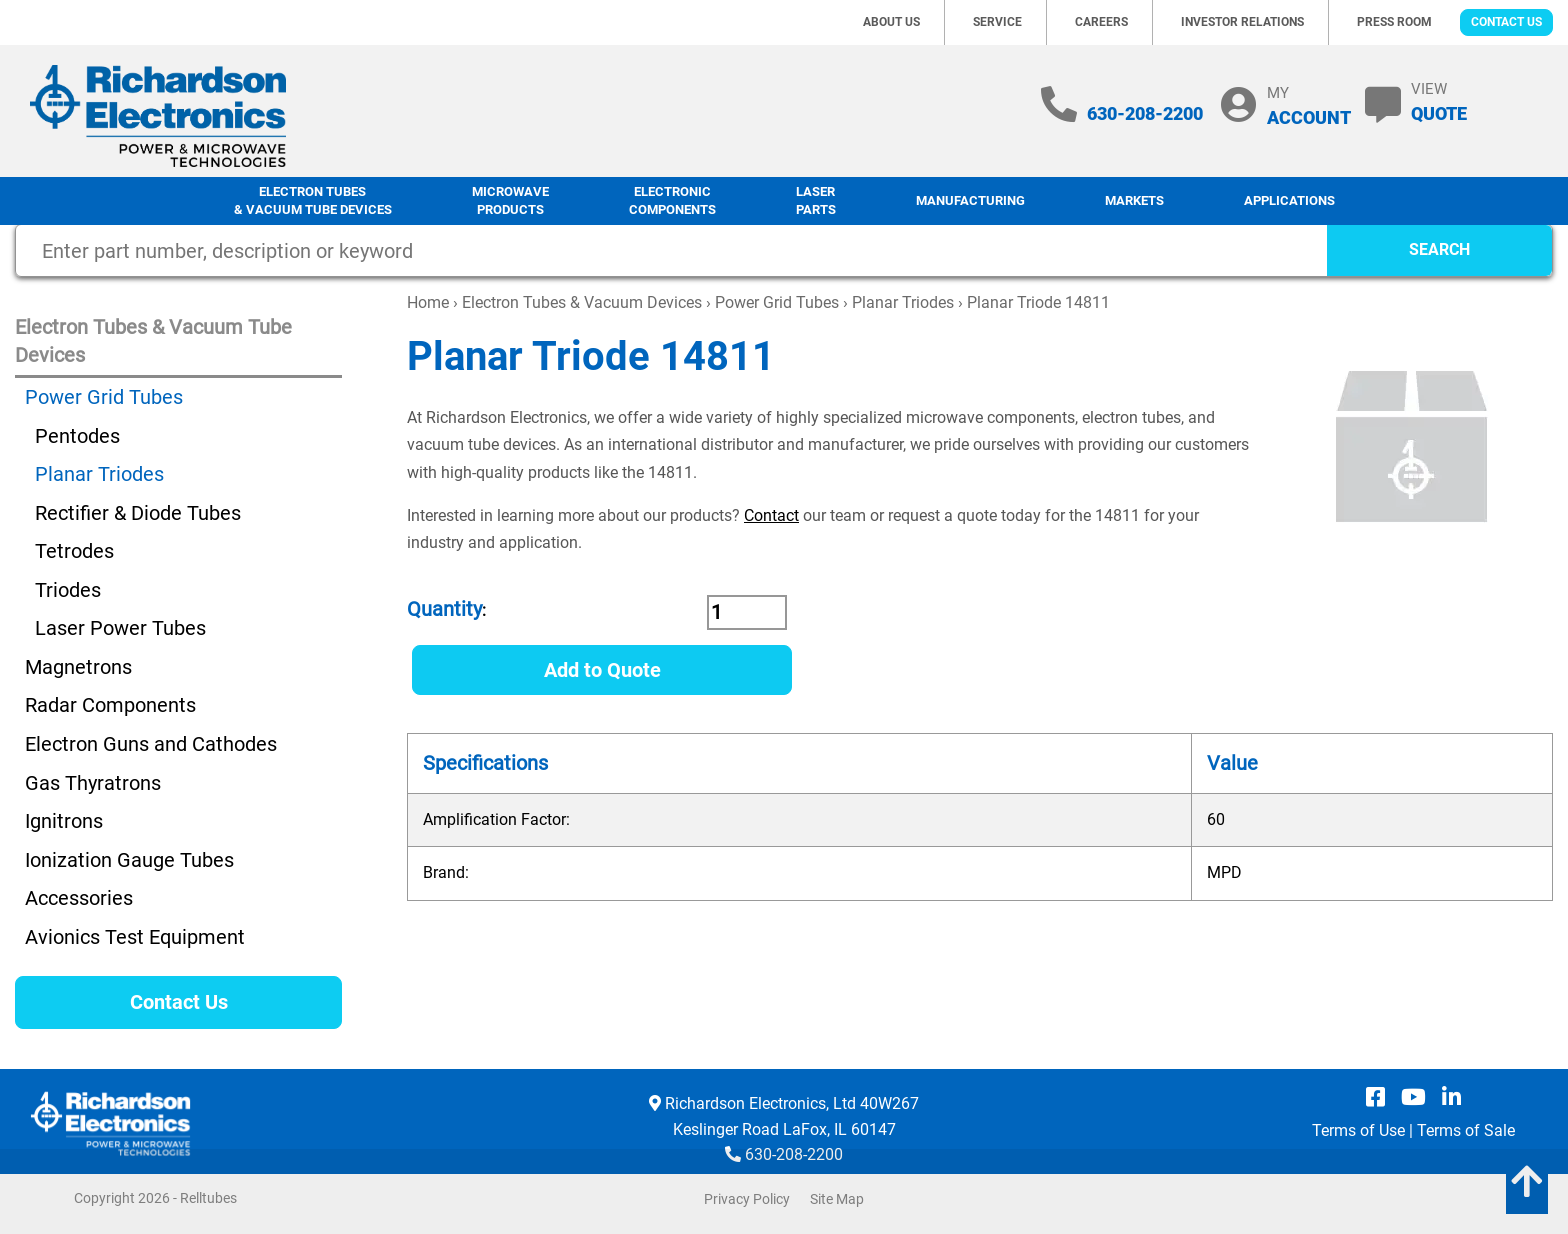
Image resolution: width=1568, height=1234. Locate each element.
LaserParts (816, 201)
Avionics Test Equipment (135, 937)
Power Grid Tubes (777, 302)
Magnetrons (78, 667)
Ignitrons (64, 821)
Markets (1134, 200)
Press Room (1394, 22)
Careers (1101, 22)
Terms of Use (1358, 1130)
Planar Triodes (903, 302)
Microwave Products (510, 201)
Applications (1289, 200)
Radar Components (110, 705)
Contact (771, 515)
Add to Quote (602, 670)
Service (997, 22)
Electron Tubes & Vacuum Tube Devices (313, 201)
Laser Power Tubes (120, 628)
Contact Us (1506, 22)
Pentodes (77, 436)
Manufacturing (970, 200)
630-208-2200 (1145, 113)
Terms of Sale (1466, 1130)
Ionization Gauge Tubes (129, 860)
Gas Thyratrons (93, 783)
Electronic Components (672, 201)
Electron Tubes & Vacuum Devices (582, 302)
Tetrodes (74, 551)
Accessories (79, 898)
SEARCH (1439, 249)
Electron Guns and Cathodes (151, 744)
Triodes (68, 590)
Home (428, 302)
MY (1309, 105)
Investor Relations (1242, 22)
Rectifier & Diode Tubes (138, 513)
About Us (891, 22)
